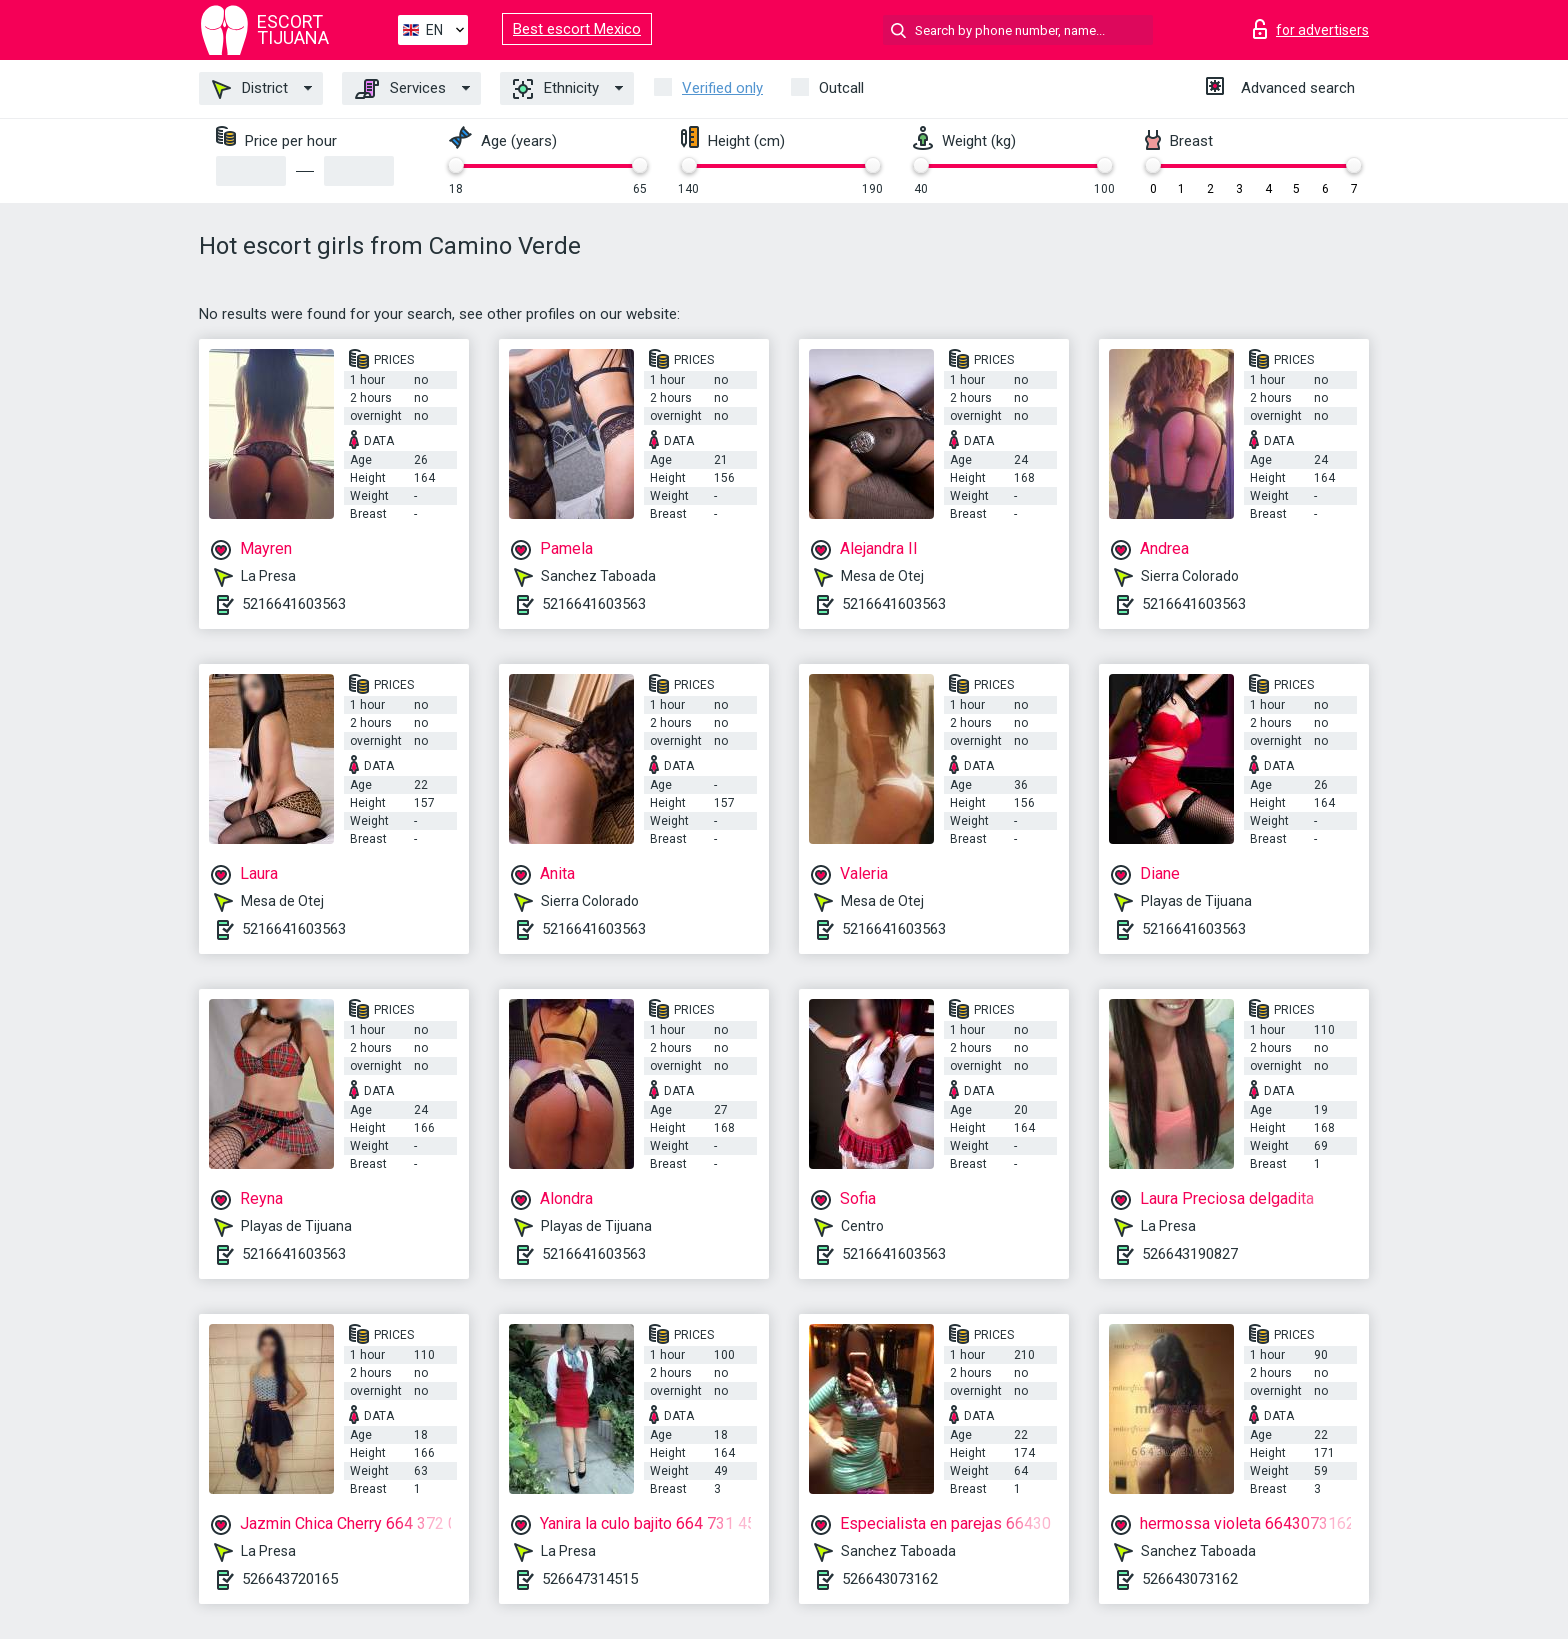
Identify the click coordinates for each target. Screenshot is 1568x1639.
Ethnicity (556, 89)
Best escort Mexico (577, 29)
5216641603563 (294, 604)
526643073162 (890, 1579)
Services (400, 89)
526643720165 (290, 1579)
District (250, 89)
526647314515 (590, 1579)
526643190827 (1190, 1254)
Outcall (841, 88)
